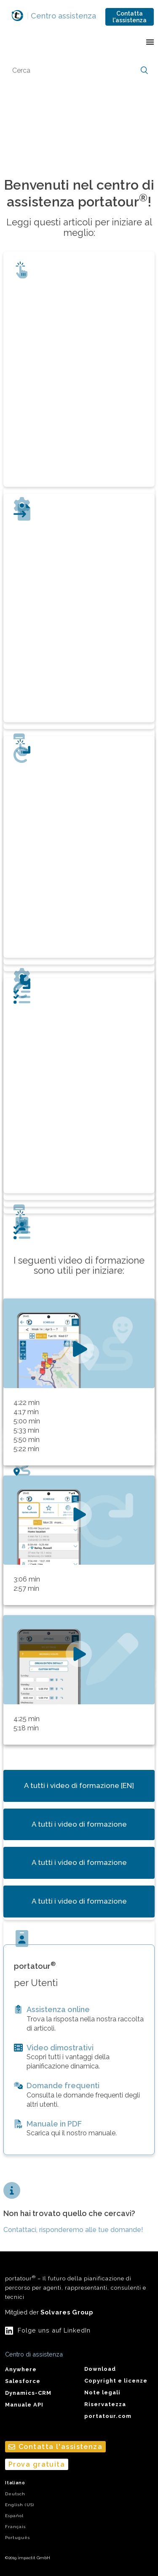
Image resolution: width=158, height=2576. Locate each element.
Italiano (15, 2483)
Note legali (102, 2392)
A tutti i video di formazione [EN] (79, 1785)
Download (100, 2369)
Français (15, 2526)
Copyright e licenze (115, 2381)
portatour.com (107, 2416)
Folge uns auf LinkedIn (54, 2330)
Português (17, 2537)
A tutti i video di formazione (79, 1824)
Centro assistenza (61, 15)
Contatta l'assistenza (129, 17)
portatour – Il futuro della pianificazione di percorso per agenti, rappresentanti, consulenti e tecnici (75, 2287)
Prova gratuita (36, 2464)
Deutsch (15, 2493)
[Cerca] (79, 70)
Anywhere (21, 2369)
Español (14, 2515)
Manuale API (24, 2404)
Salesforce (22, 2381)
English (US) (19, 2504)
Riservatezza (105, 2404)
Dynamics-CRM (28, 2393)
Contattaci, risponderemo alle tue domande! (73, 2230)
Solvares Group (66, 2312)
